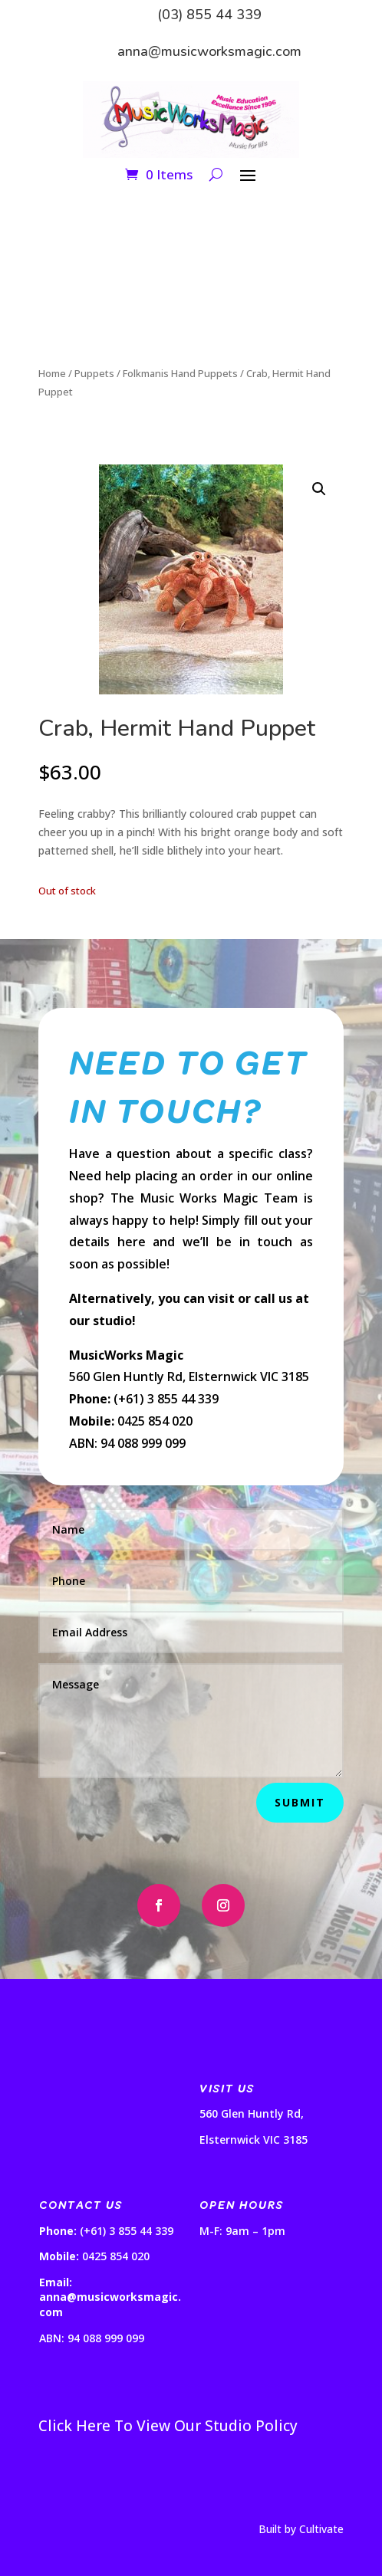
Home (52, 373)
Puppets (94, 373)
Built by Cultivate (301, 2529)
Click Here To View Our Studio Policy (168, 2426)
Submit (300, 1802)
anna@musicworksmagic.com (209, 51)
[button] (319, 489)
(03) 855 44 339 (209, 14)
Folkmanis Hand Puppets (180, 373)
